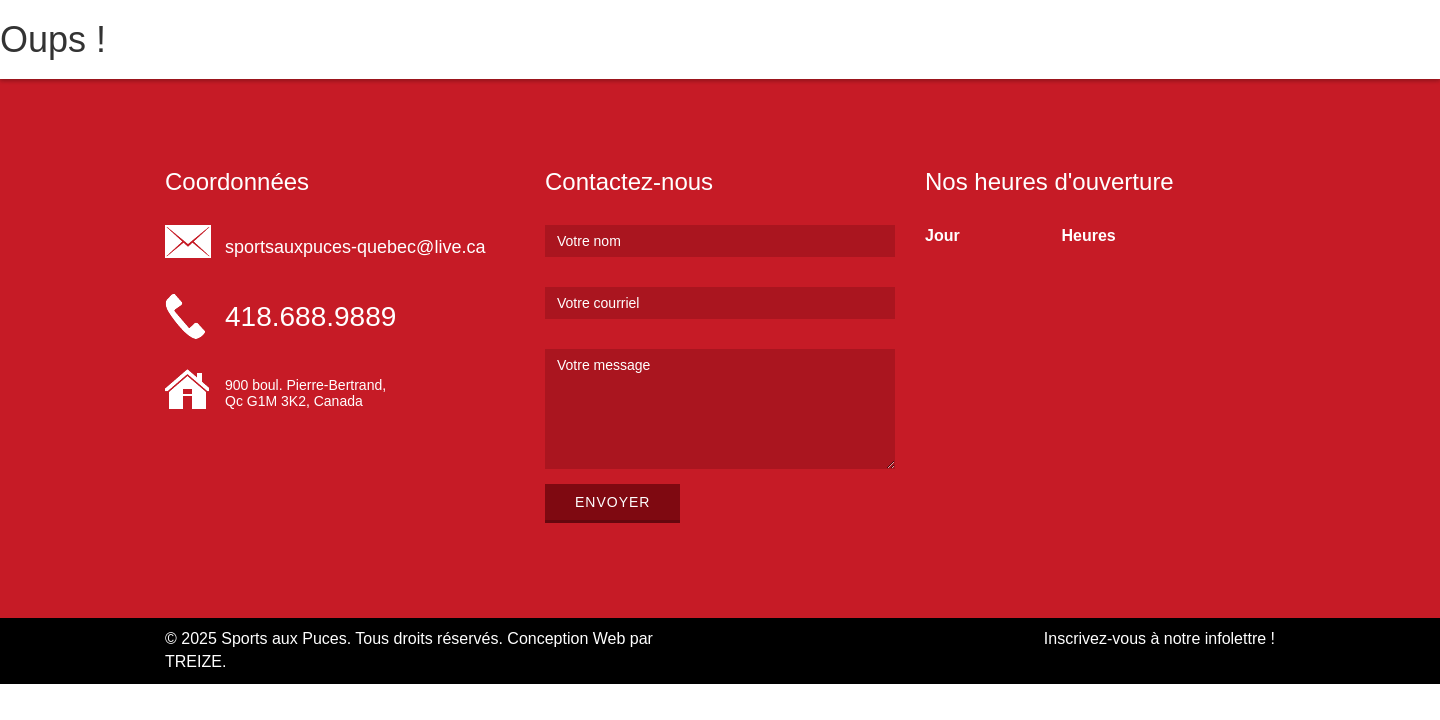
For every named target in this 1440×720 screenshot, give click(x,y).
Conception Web (566, 638)
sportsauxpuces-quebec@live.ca (355, 247)
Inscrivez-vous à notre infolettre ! (1159, 638)
